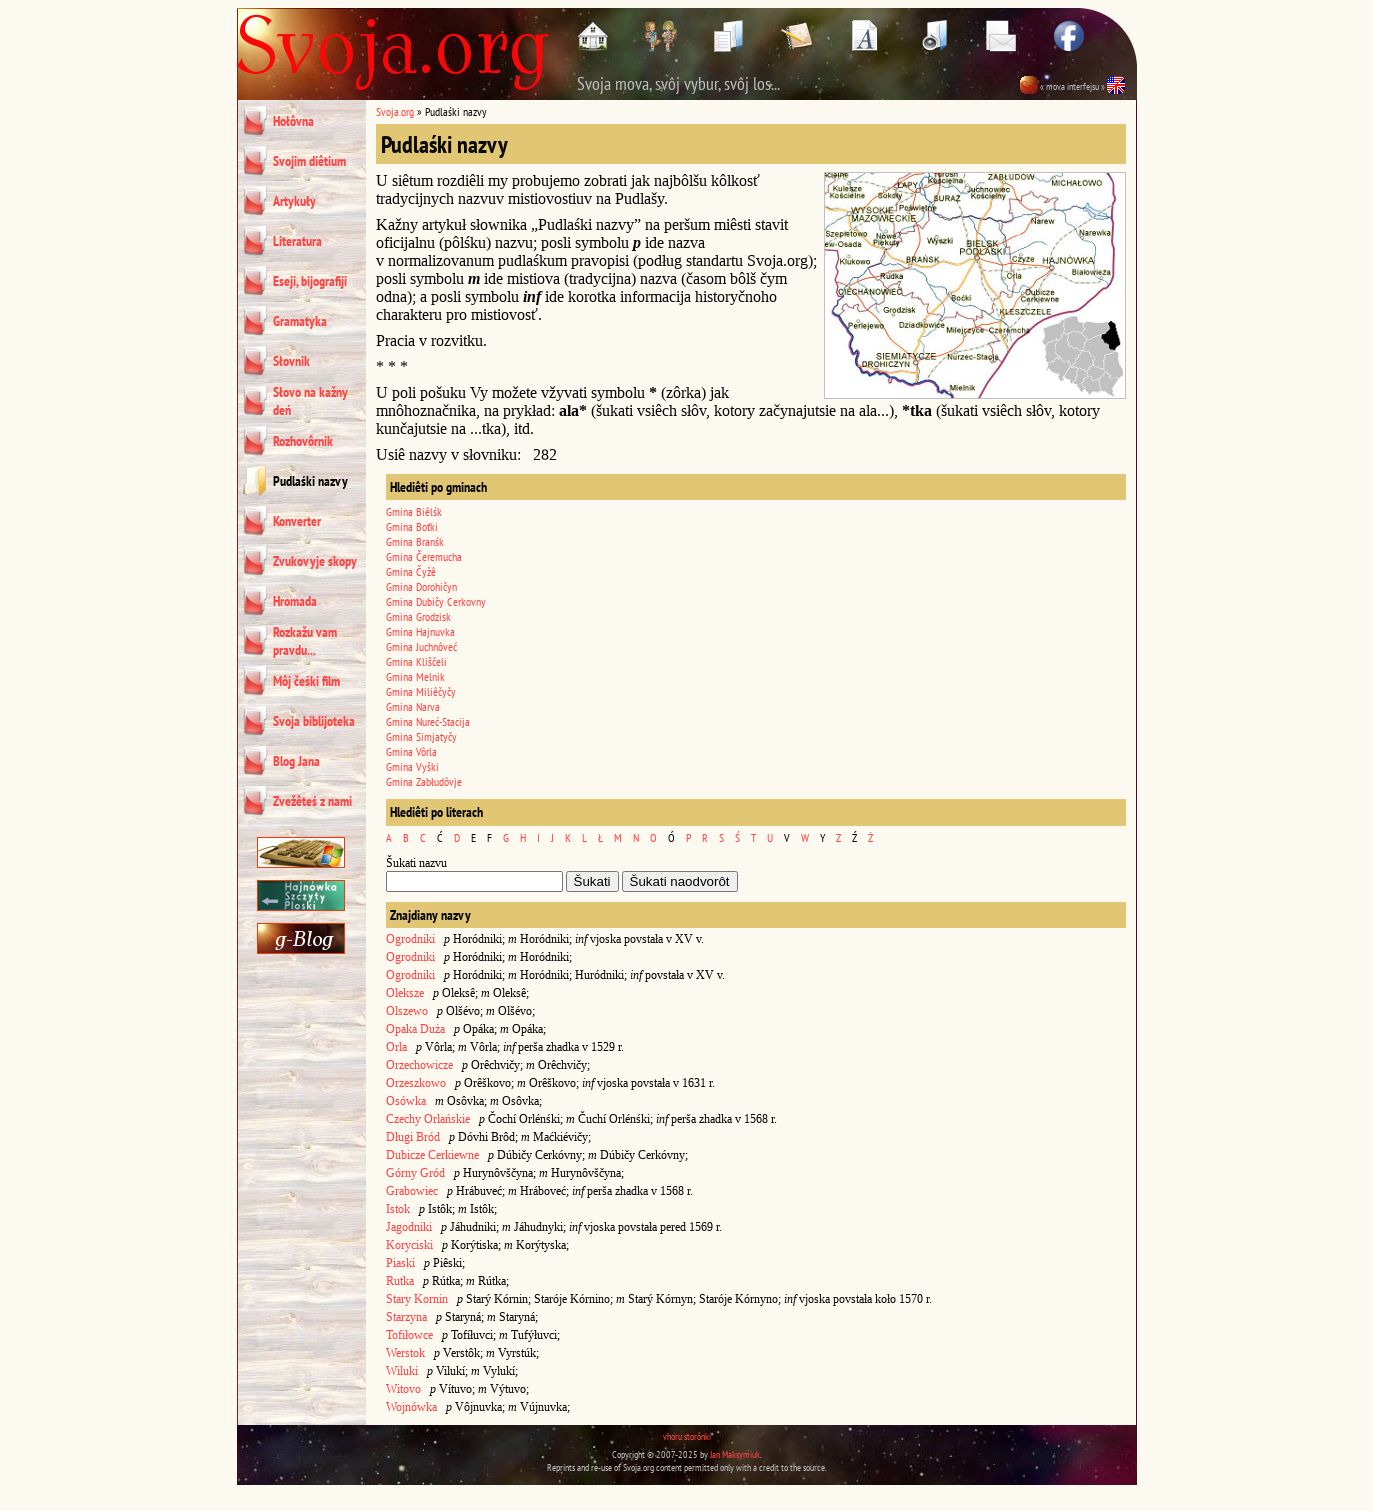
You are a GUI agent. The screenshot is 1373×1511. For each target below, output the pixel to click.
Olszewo (407, 1011)
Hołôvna (293, 121)
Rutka (400, 1281)
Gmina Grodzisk (418, 616)
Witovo (403, 1389)
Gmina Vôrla (411, 751)
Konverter (297, 521)
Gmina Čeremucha (424, 556)
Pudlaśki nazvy (310, 481)
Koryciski (409, 1245)
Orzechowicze (419, 1065)
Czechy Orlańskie (428, 1119)
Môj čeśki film (306, 681)
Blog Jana (296, 761)
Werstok (405, 1353)
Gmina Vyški (412, 766)
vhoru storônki (687, 1436)
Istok (398, 1209)
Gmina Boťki (412, 526)
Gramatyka (300, 321)
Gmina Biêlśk (414, 511)
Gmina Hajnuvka (420, 631)
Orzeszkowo (416, 1083)
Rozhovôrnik (303, 441)
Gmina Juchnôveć (421, 646)
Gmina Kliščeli (416, 661)
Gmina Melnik (415, 676)
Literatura (297, 241)
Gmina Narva (413, 706)
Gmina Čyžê (411, 571)
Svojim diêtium (309, 161)
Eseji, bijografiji (310, 281)
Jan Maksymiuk (735, 1454)
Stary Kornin (417, 1299)
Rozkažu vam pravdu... (305, 641)
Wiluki (402, 1371)
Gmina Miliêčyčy (421, 691)
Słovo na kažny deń (310, 401)
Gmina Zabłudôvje (424, 781)
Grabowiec (412, 1191)
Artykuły (294, 201)
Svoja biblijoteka (314, 721)
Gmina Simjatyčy (421, 736)
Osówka (406, 1101)
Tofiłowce (409, 1335)
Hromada (295, 601)
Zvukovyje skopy (315, 561)
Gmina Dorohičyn (421, 586)
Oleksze (405, 993)
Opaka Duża (415, 1029)
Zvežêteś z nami (312, 801)
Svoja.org (395, 111)
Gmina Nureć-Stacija (428, 721)
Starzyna (406, 1317)
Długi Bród (413, 1137)
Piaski (400, 1263)
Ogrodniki (410, 939)
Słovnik (291, 361)
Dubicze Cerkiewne (432, 1155)
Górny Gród (415, 1173)
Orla (396, 1047)
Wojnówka (411, 1407)
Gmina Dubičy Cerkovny (436, 601)
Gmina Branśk (415, 541)
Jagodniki (409, 1227)
